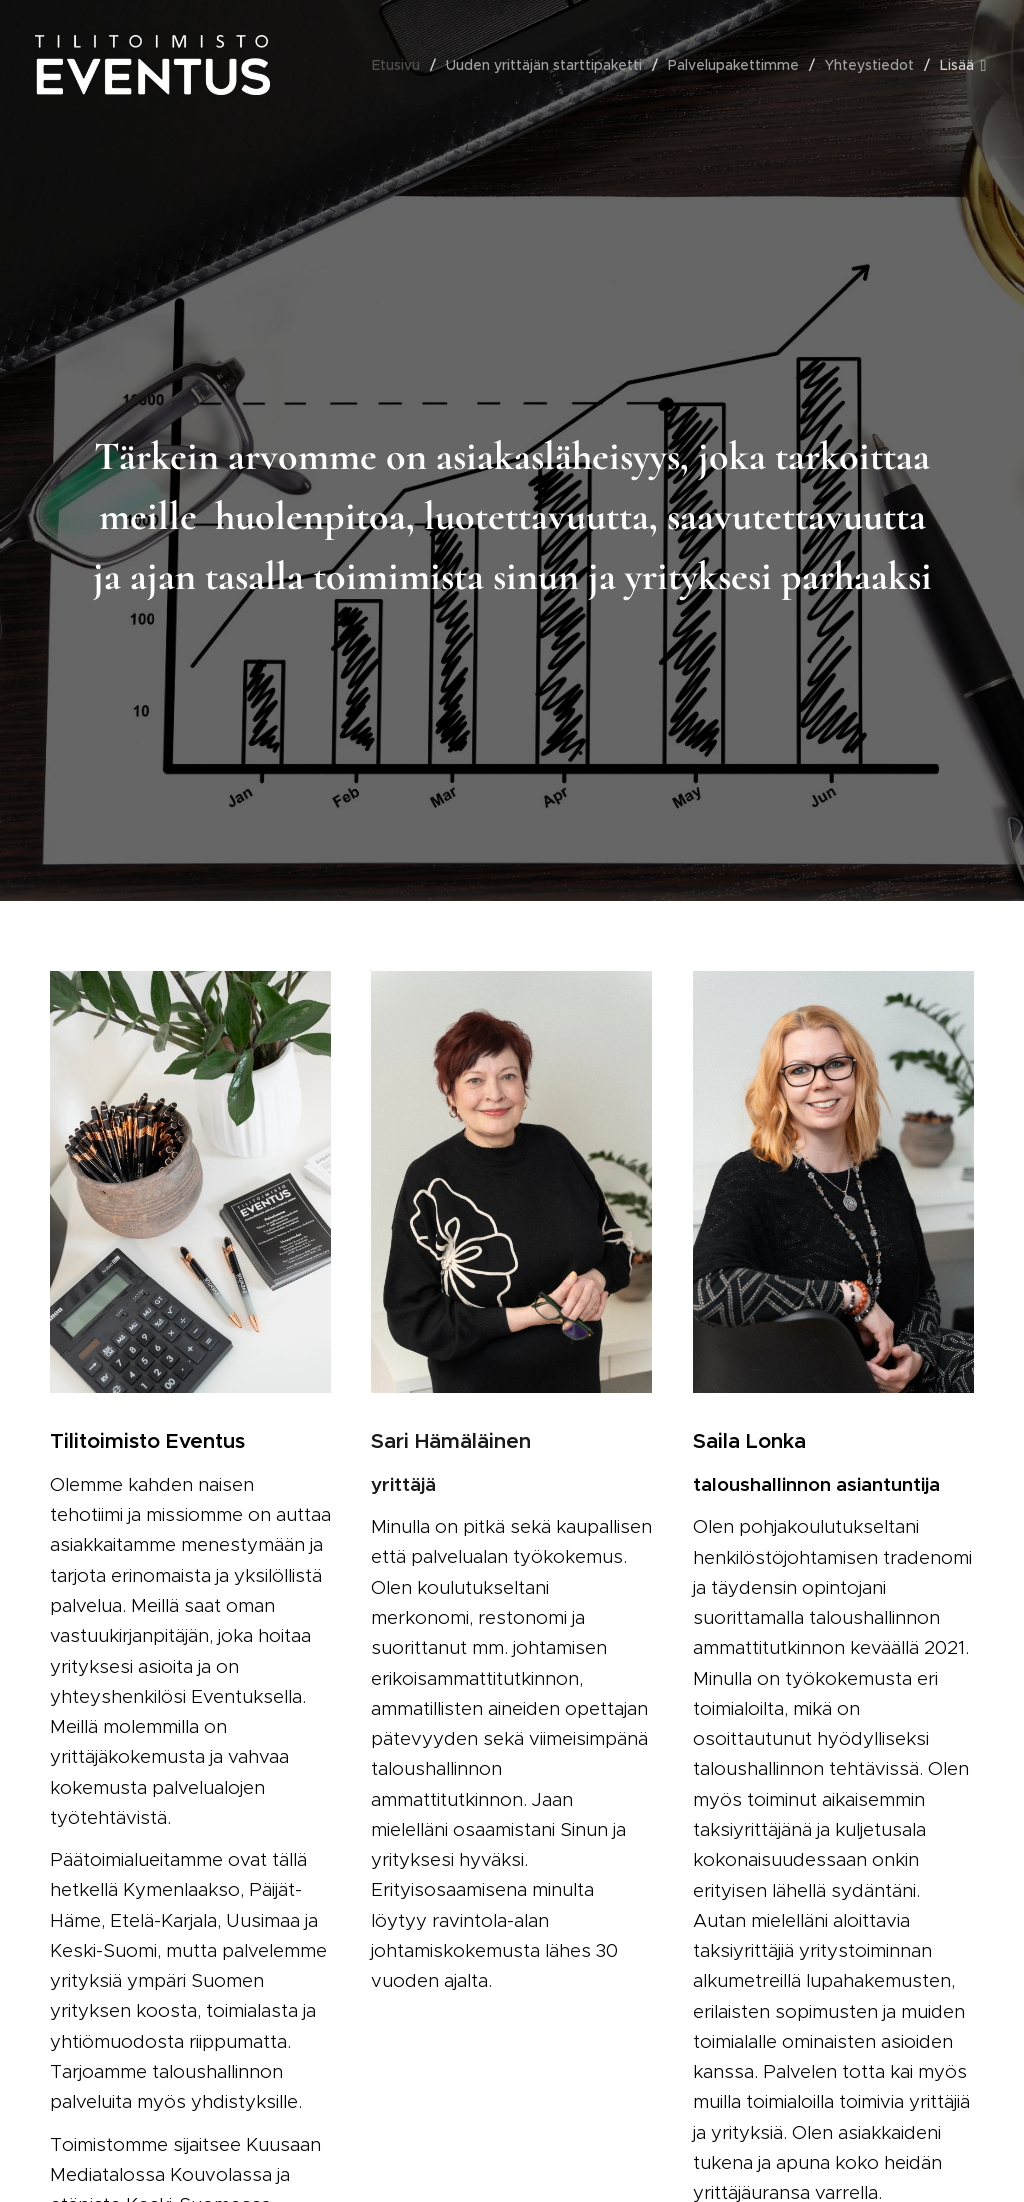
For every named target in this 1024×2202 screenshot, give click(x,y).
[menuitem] (401, 65)
